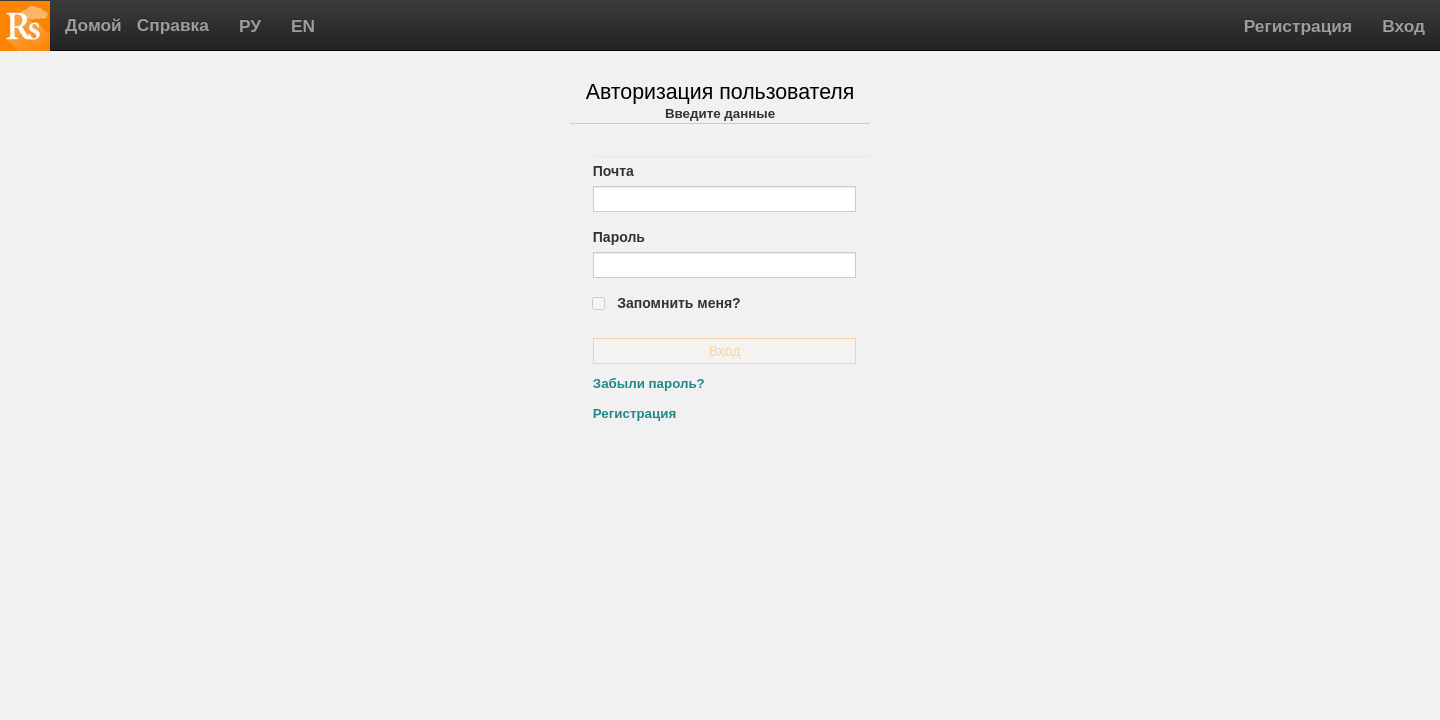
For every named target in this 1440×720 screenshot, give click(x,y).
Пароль (619, 237)
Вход (1403, 26)
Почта (613, 171)
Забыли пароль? (649, 383)
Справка (173, 25)
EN (303, 26)
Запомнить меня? (678, 303)
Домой (93, 25)
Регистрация (1298, 26)
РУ (250, 26)
